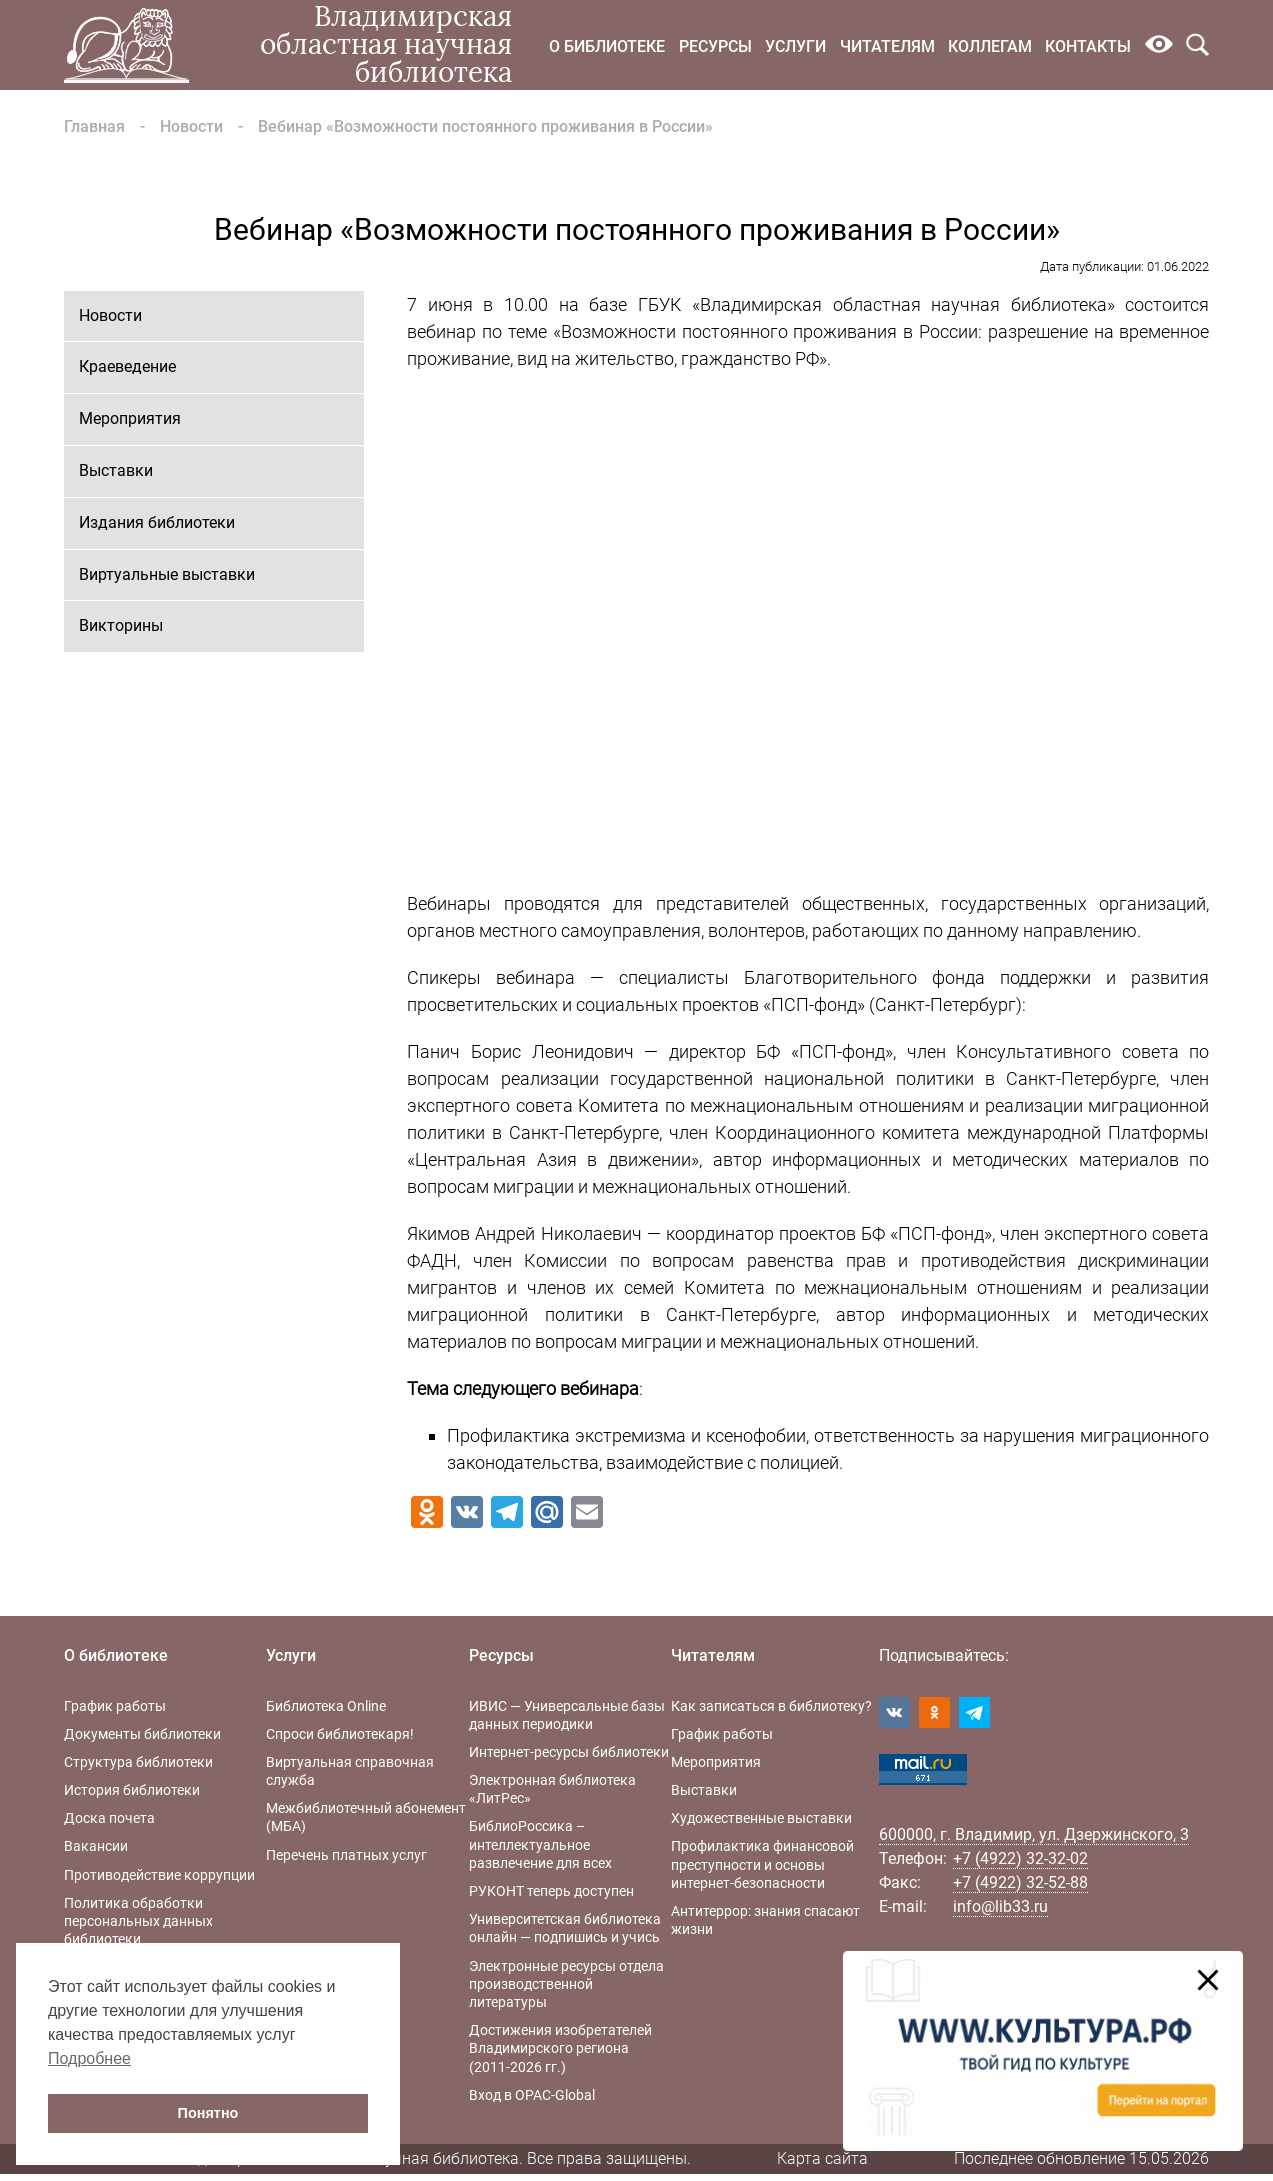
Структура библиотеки (138, 1762)
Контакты (1088, 46)
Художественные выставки (761, 1818)
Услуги (795, 46)
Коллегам (990, 46)
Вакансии (96, 1846)
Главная (94, 126)
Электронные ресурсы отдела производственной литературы (566, 1984)
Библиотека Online (326, 1706)
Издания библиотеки (157, 522)
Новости (191, 126)
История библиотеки (132, 1790)
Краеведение (127, 366)
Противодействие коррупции (159, 1875)
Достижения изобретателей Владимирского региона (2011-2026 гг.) (560, 2048)
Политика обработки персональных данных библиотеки (138, 1921)
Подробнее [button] (89, 2058)
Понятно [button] (208, 2113)
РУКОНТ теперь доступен (551, 1891)
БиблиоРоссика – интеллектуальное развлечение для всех (540, 1844)
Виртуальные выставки (167, 574)
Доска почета (109, 1818)
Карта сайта (822, 2158)
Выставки (116, 470)
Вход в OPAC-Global (532, 2095)
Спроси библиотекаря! (340, 1734)
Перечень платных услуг (346, 1855)
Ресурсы (715, 46)
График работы (115, 1706)
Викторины (121, 625)
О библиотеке (607, 46)
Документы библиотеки (142, 1734)
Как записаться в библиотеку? (771, 1706)
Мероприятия (130, 418)
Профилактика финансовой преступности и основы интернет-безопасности (762, 1864)
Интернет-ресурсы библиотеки (569, 1752)
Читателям (887, 46)
